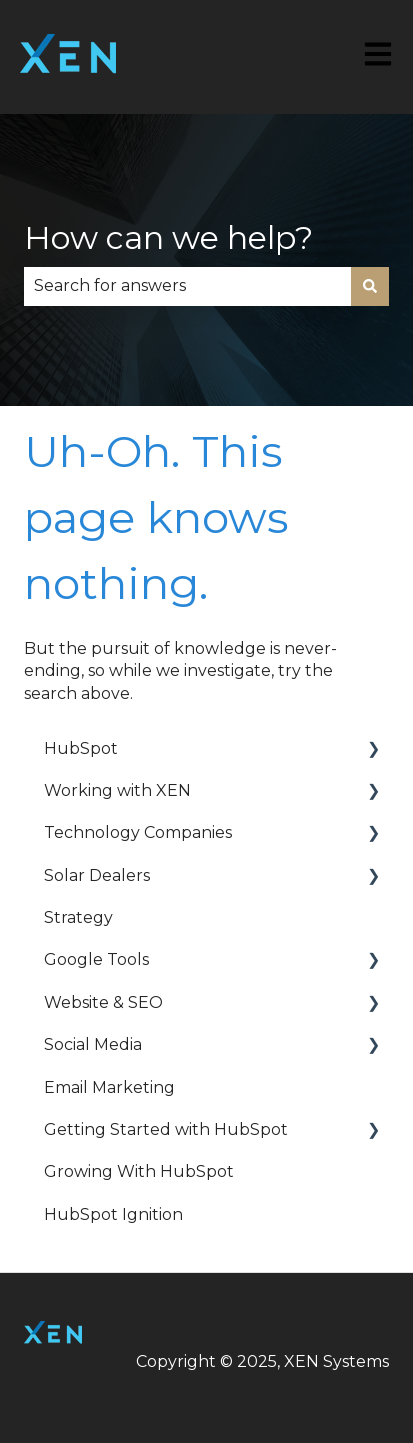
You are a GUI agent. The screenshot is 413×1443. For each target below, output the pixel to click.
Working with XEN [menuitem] (117, 790)
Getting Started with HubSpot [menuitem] (166, 1129)
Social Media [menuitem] (93, 1044)
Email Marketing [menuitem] (109, 1087)
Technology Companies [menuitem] (138, 832)
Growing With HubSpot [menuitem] (139, 1171)
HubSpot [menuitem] (81, 748)
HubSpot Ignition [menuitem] (113, 1214)
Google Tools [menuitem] (96, 959)
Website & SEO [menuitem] (103, 1002)
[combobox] (187, 286)
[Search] (370, 286)
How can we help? (168, 237)
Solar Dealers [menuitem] (97, 875)
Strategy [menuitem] (78, 917)
